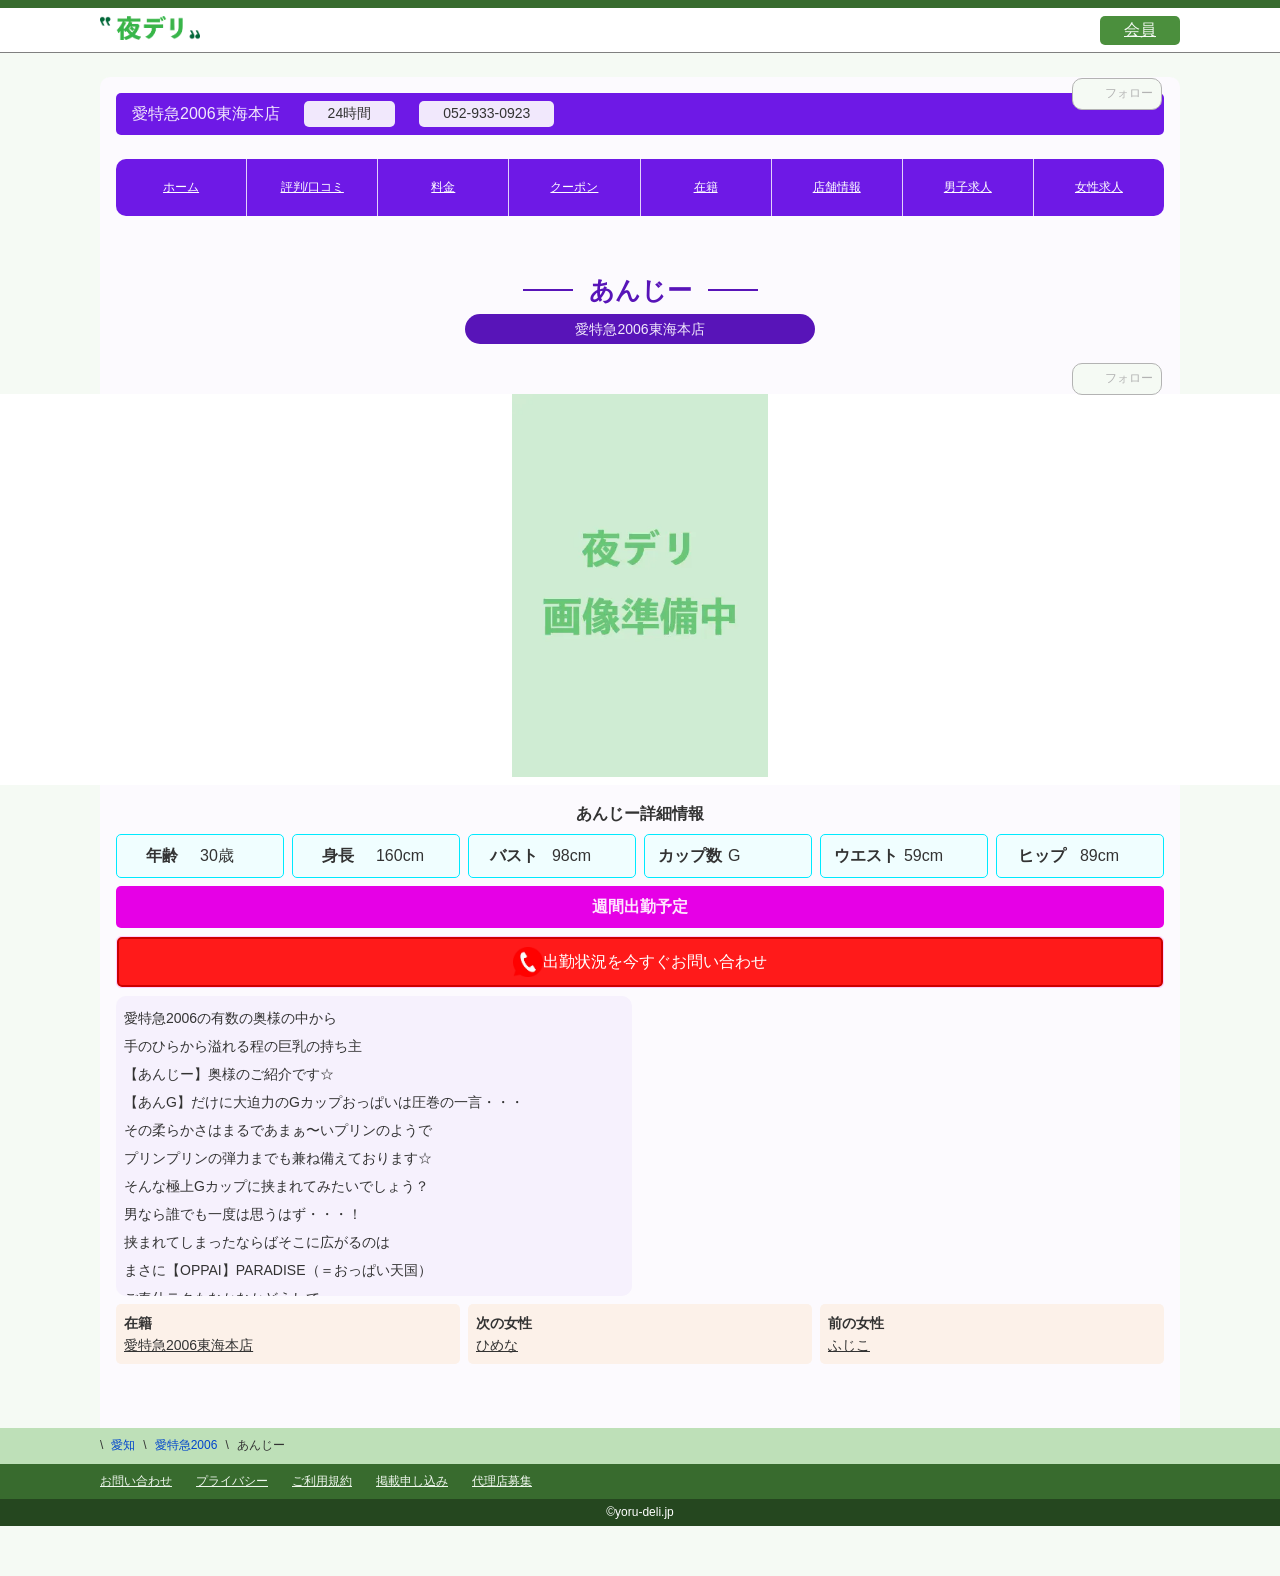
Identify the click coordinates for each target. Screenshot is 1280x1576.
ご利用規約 (322, 1481)
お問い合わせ (136, 1481)
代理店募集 (502, 1481)
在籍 (706, 187)
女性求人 (1099, 187)
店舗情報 (837, 187)
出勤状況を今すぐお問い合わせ (640, 962)
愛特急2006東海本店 (188, 1345)
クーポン (574, 187)
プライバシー (232, 1481)
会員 (1140, 29)
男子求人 (968, 187)
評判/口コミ (312, 187)
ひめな (497, 1345)
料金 (443, 187)
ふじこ (849, 1345)
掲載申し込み (412, 1481)
